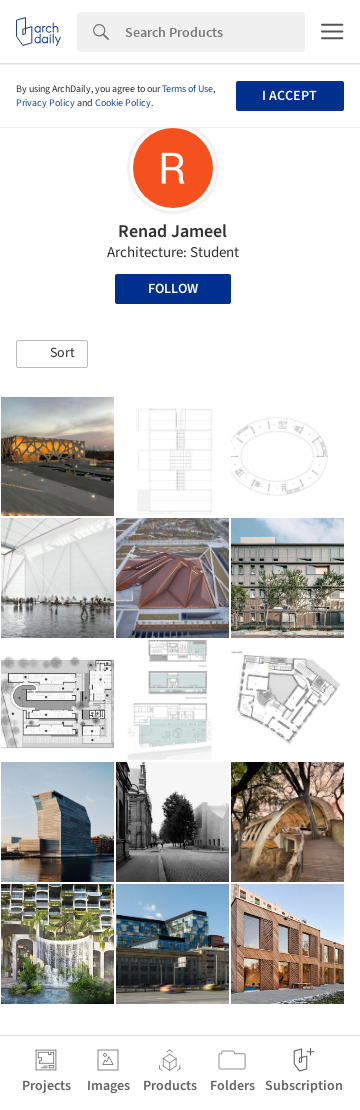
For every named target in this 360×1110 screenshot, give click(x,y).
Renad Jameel (172, 231)
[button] (52, 354)
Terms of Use (187, 89)
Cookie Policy (123, 103)
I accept (289, 96)
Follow (173, 289)
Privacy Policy (45, 103)
